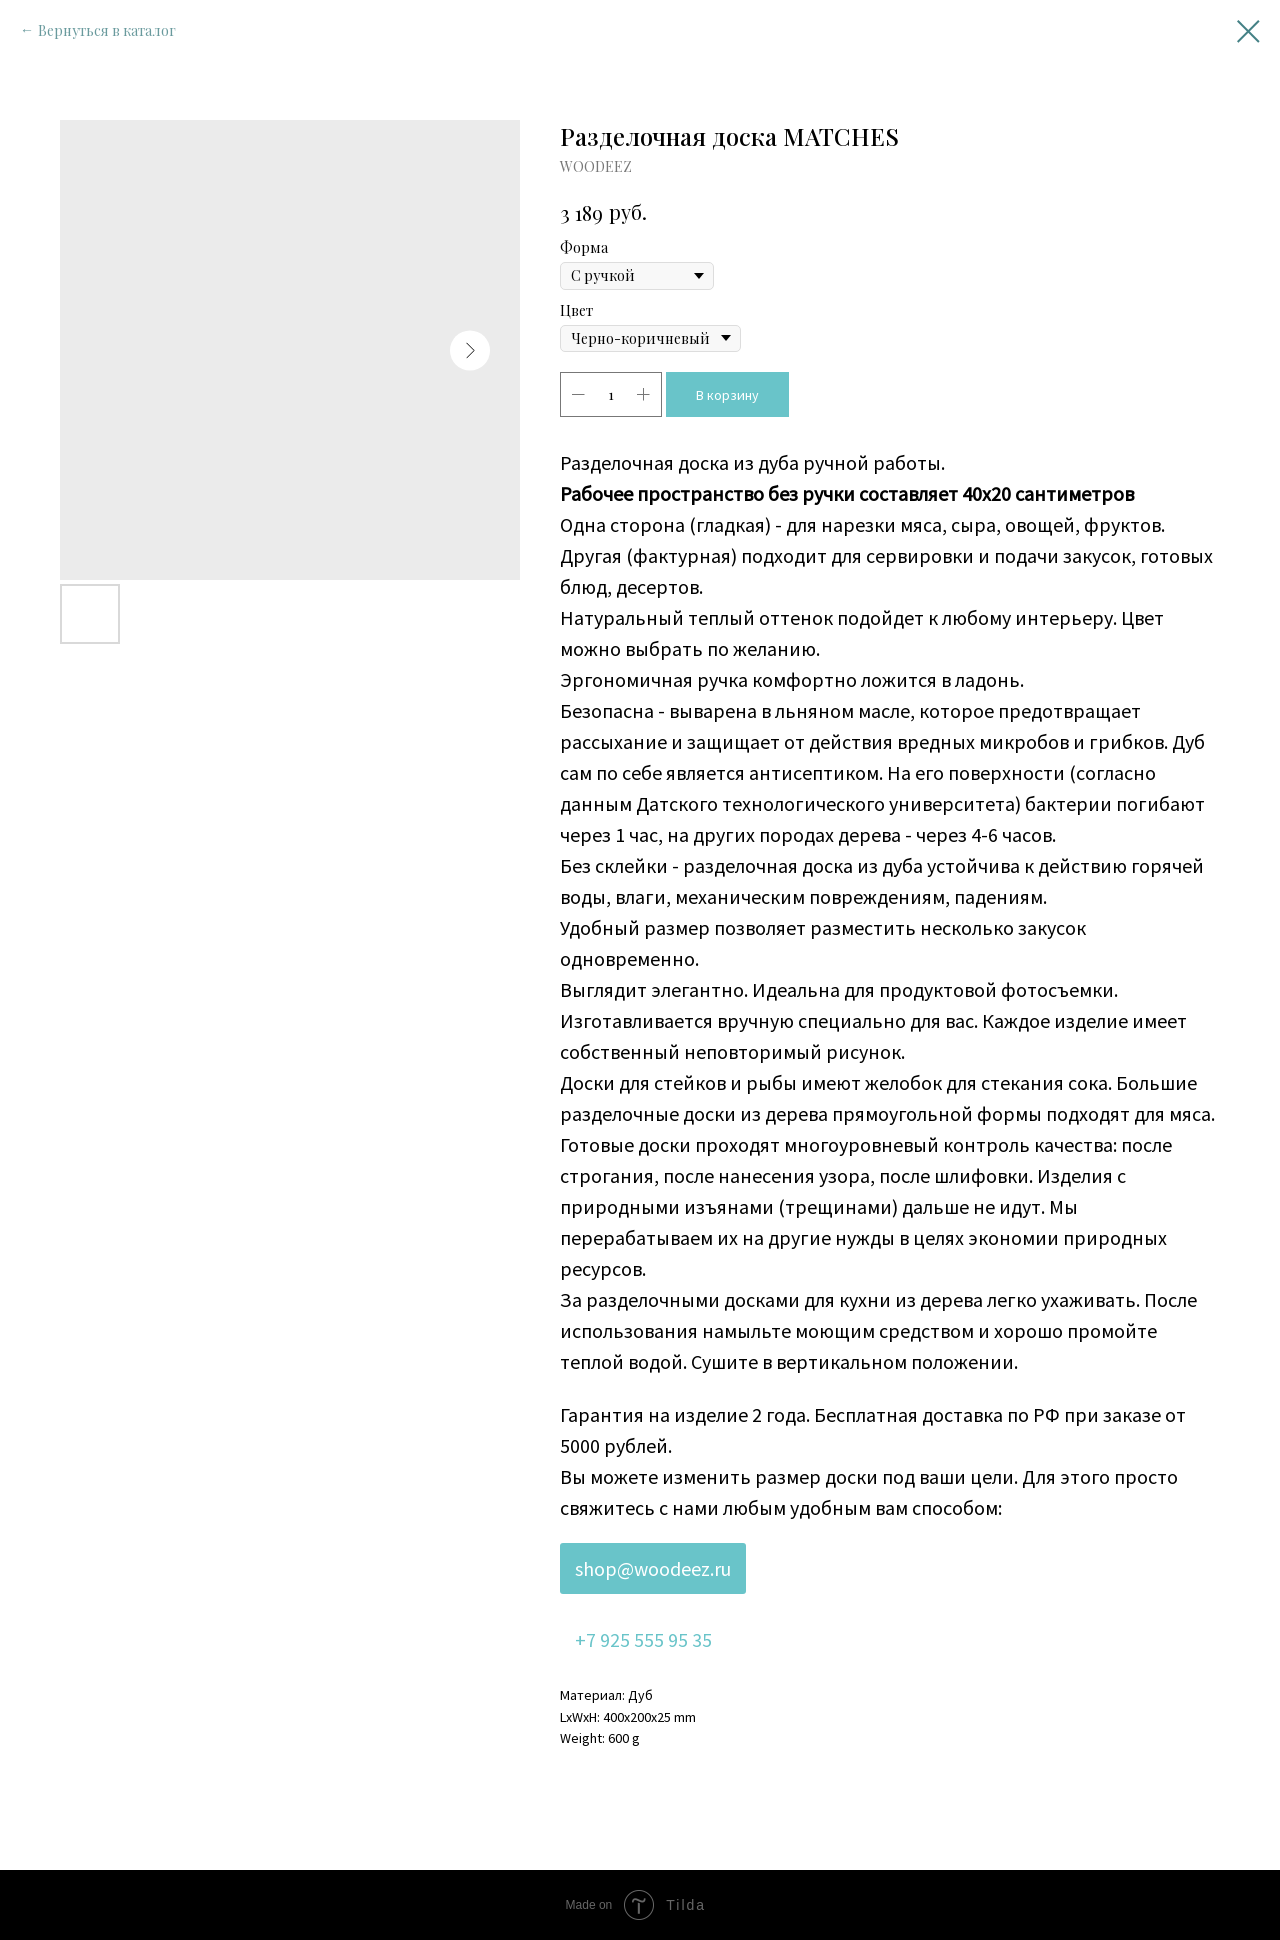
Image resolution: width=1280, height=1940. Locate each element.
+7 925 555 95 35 (643, 1639)
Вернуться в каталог (107, 30)
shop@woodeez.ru (653, 1568)
